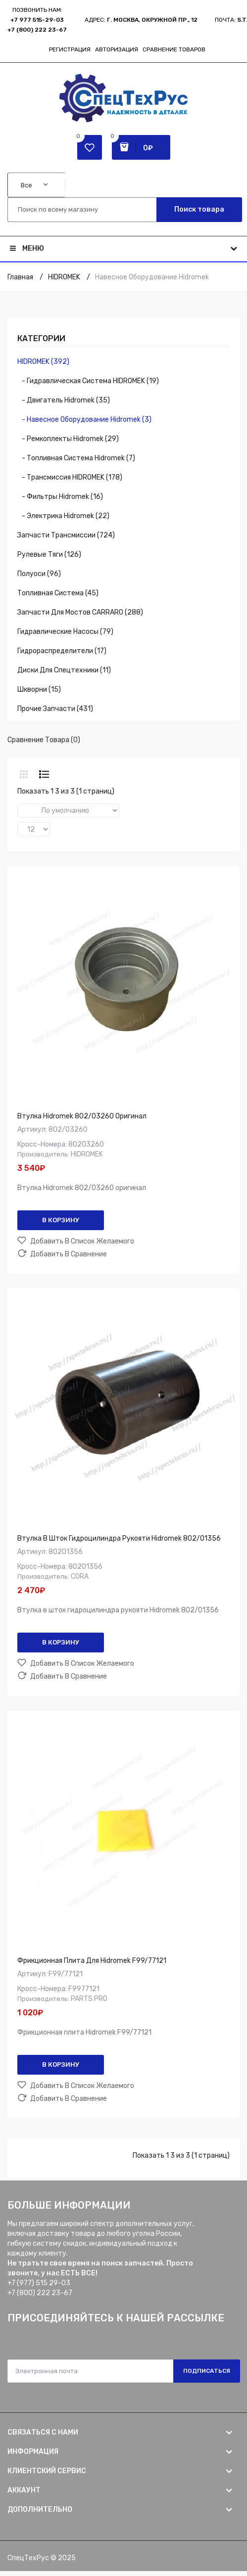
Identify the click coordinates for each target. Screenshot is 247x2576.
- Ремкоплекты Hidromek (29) (68, 439)
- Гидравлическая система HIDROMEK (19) (88, 381)
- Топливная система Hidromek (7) (76, 458)
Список (44, 774)
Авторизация (116, 49)
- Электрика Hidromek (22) (63, 516)
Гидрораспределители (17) (61, 651)
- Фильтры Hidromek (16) (60, 496)
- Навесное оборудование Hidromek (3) (84, 419)
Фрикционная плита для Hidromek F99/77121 (91, 1960)
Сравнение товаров (174, 49)
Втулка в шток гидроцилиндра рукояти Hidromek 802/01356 (119, 1538)
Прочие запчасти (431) (55, 709)
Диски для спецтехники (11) (64, 670)
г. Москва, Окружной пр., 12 (152, 19)
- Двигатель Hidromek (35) (63, 400)
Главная (20, 277)
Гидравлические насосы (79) (65, 631)
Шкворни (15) (39, 689)
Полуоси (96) (39, 574)
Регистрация (70, 49)
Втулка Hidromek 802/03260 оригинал (82, 1116)
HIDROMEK (64, 277)
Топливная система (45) (58, 593)
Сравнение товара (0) (43, 740)
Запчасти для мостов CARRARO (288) (80, 612)
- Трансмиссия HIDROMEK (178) (69, 477)
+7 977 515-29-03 (37, 19)
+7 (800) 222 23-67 (37, 29)
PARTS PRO (89, 1999)
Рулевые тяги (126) (49, 554)
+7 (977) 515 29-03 (38, 2283)
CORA (80, 1576)
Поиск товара (199, 209)
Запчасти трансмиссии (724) (66, 535)
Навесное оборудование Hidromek (152, 277)
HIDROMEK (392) (43, 361)
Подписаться (206, 2370)
